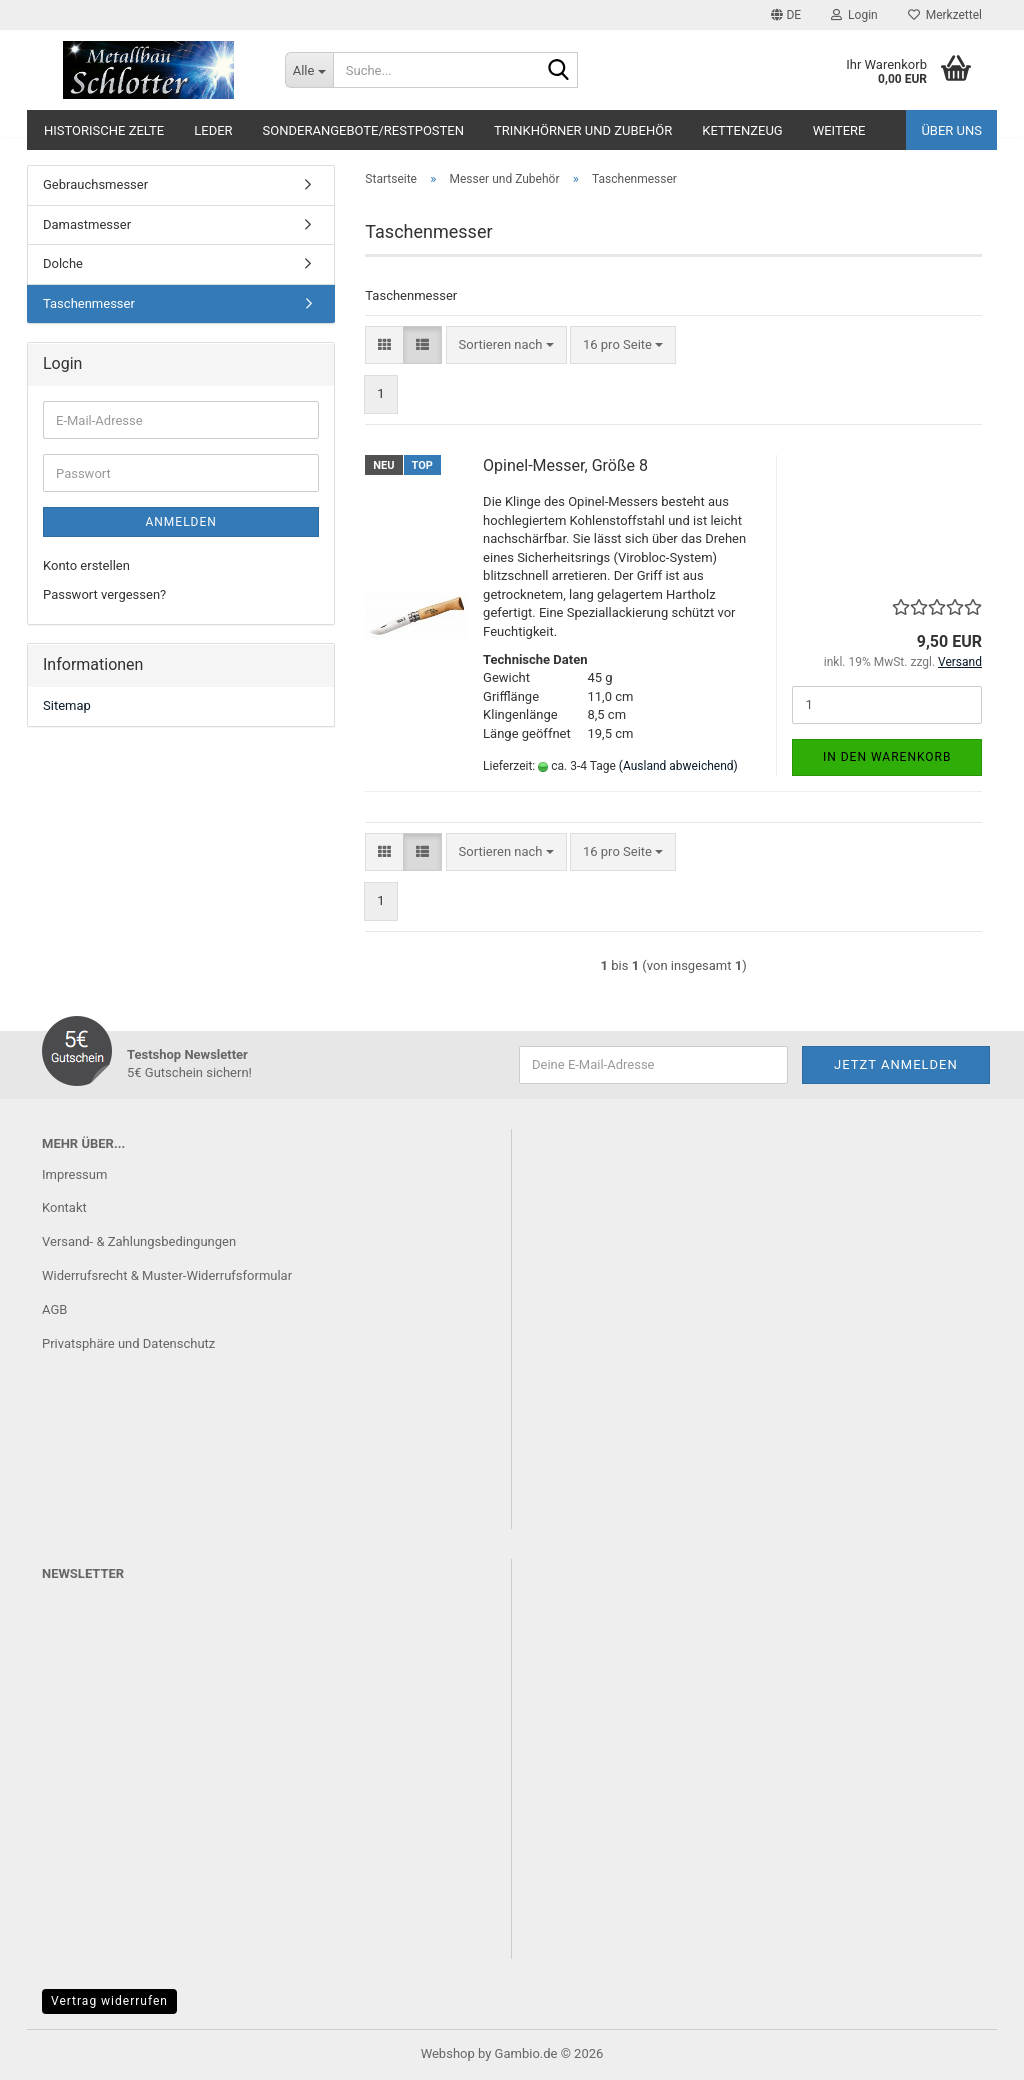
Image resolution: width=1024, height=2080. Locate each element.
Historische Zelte (104, 130)
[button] (786, 15)
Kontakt (64, 1207)
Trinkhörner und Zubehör (583, 130)
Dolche (63, 263)
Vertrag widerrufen (109, 2001)
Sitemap (67, 705)
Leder (213, 130)
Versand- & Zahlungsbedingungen (139, 1241)
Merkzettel (945, 15)
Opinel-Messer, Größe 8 (565, 465)
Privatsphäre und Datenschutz (128, 1343)
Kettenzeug (742, 130)
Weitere (839, 130)
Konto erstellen (86, 565)
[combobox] (506, 345)
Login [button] (854, 15)
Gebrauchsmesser (95, 184)
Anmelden (180, 522)
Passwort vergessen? (104, 594)
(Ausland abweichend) (678, 766)
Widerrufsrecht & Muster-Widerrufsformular (167, 1275)
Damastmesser (87, 224)
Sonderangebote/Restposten (363, 130)
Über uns (951, 130)
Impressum (74, 1174)
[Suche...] (309, 70)
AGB (54, 1309)
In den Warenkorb (887, 757)
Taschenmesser (89, 303)
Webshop (448, 2053)
